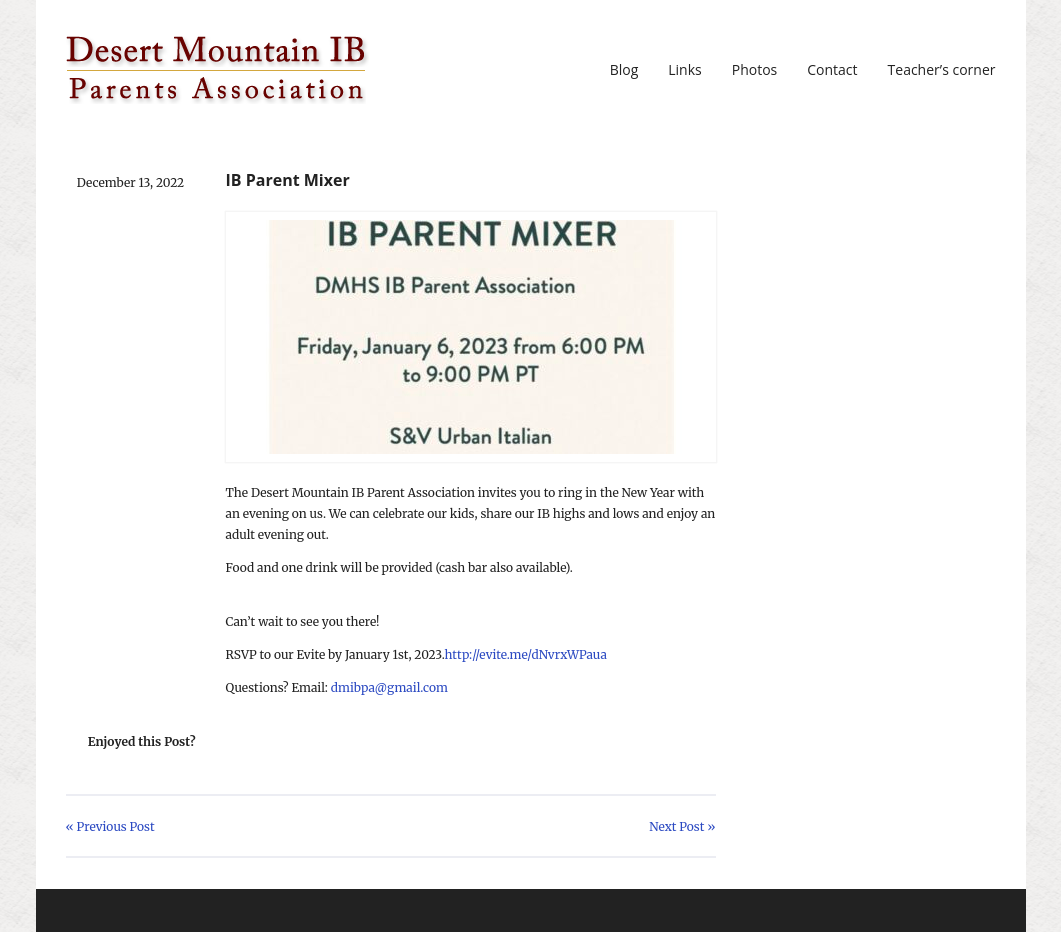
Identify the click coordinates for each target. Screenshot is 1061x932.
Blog (624, 70)
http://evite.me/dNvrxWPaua (526, 654)
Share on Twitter (237, 742)
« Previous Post (110, 826)
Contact (832, 70)
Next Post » (682, 826)
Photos (755, 70)
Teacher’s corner (942, 70)
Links (684, 70)
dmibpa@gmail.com (389, 687)
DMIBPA (217, 70)
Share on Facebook (269, 742)
